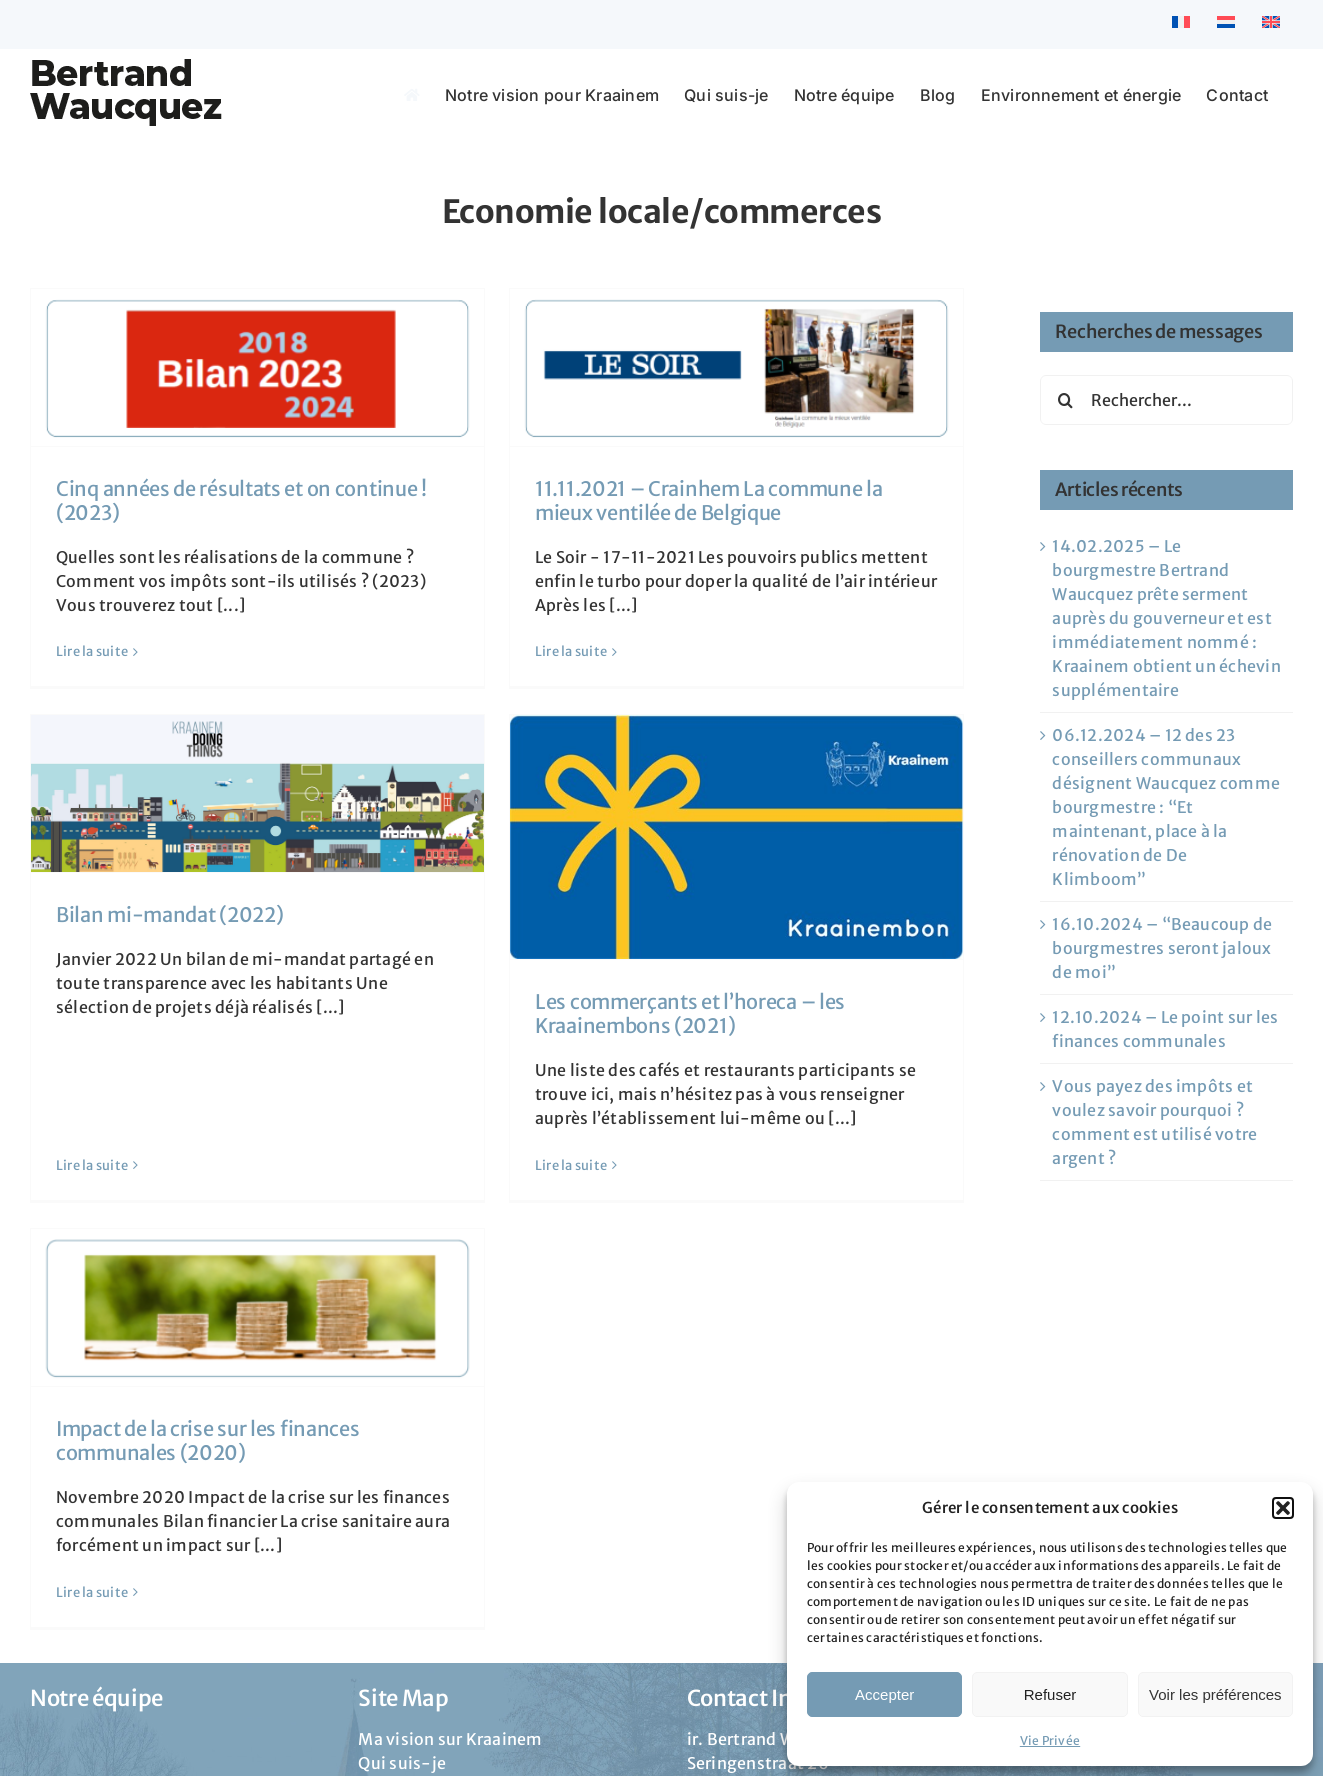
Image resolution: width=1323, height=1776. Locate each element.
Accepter (884, 1694)
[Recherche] (1065, 400)
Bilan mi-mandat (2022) (216, 873)
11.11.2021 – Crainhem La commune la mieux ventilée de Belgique (686, 500)
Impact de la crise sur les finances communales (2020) (208, 1402)
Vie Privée (1050, 1740)
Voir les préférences (1215, 1694)
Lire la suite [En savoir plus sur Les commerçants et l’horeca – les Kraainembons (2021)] (595, 1123)
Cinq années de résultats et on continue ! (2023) (241, 500)
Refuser (1050, 1694)
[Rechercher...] (1166, 400)
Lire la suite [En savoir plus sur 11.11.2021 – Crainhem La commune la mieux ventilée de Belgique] (548, 651)
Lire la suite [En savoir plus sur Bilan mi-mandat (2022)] (139, 1012)
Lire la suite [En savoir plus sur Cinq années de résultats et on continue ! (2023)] (92, 651)
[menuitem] (1181, 24)
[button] (1283, 1508)
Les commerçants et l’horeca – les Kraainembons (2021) (714, 972)
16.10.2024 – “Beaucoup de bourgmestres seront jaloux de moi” (1162, 948)
